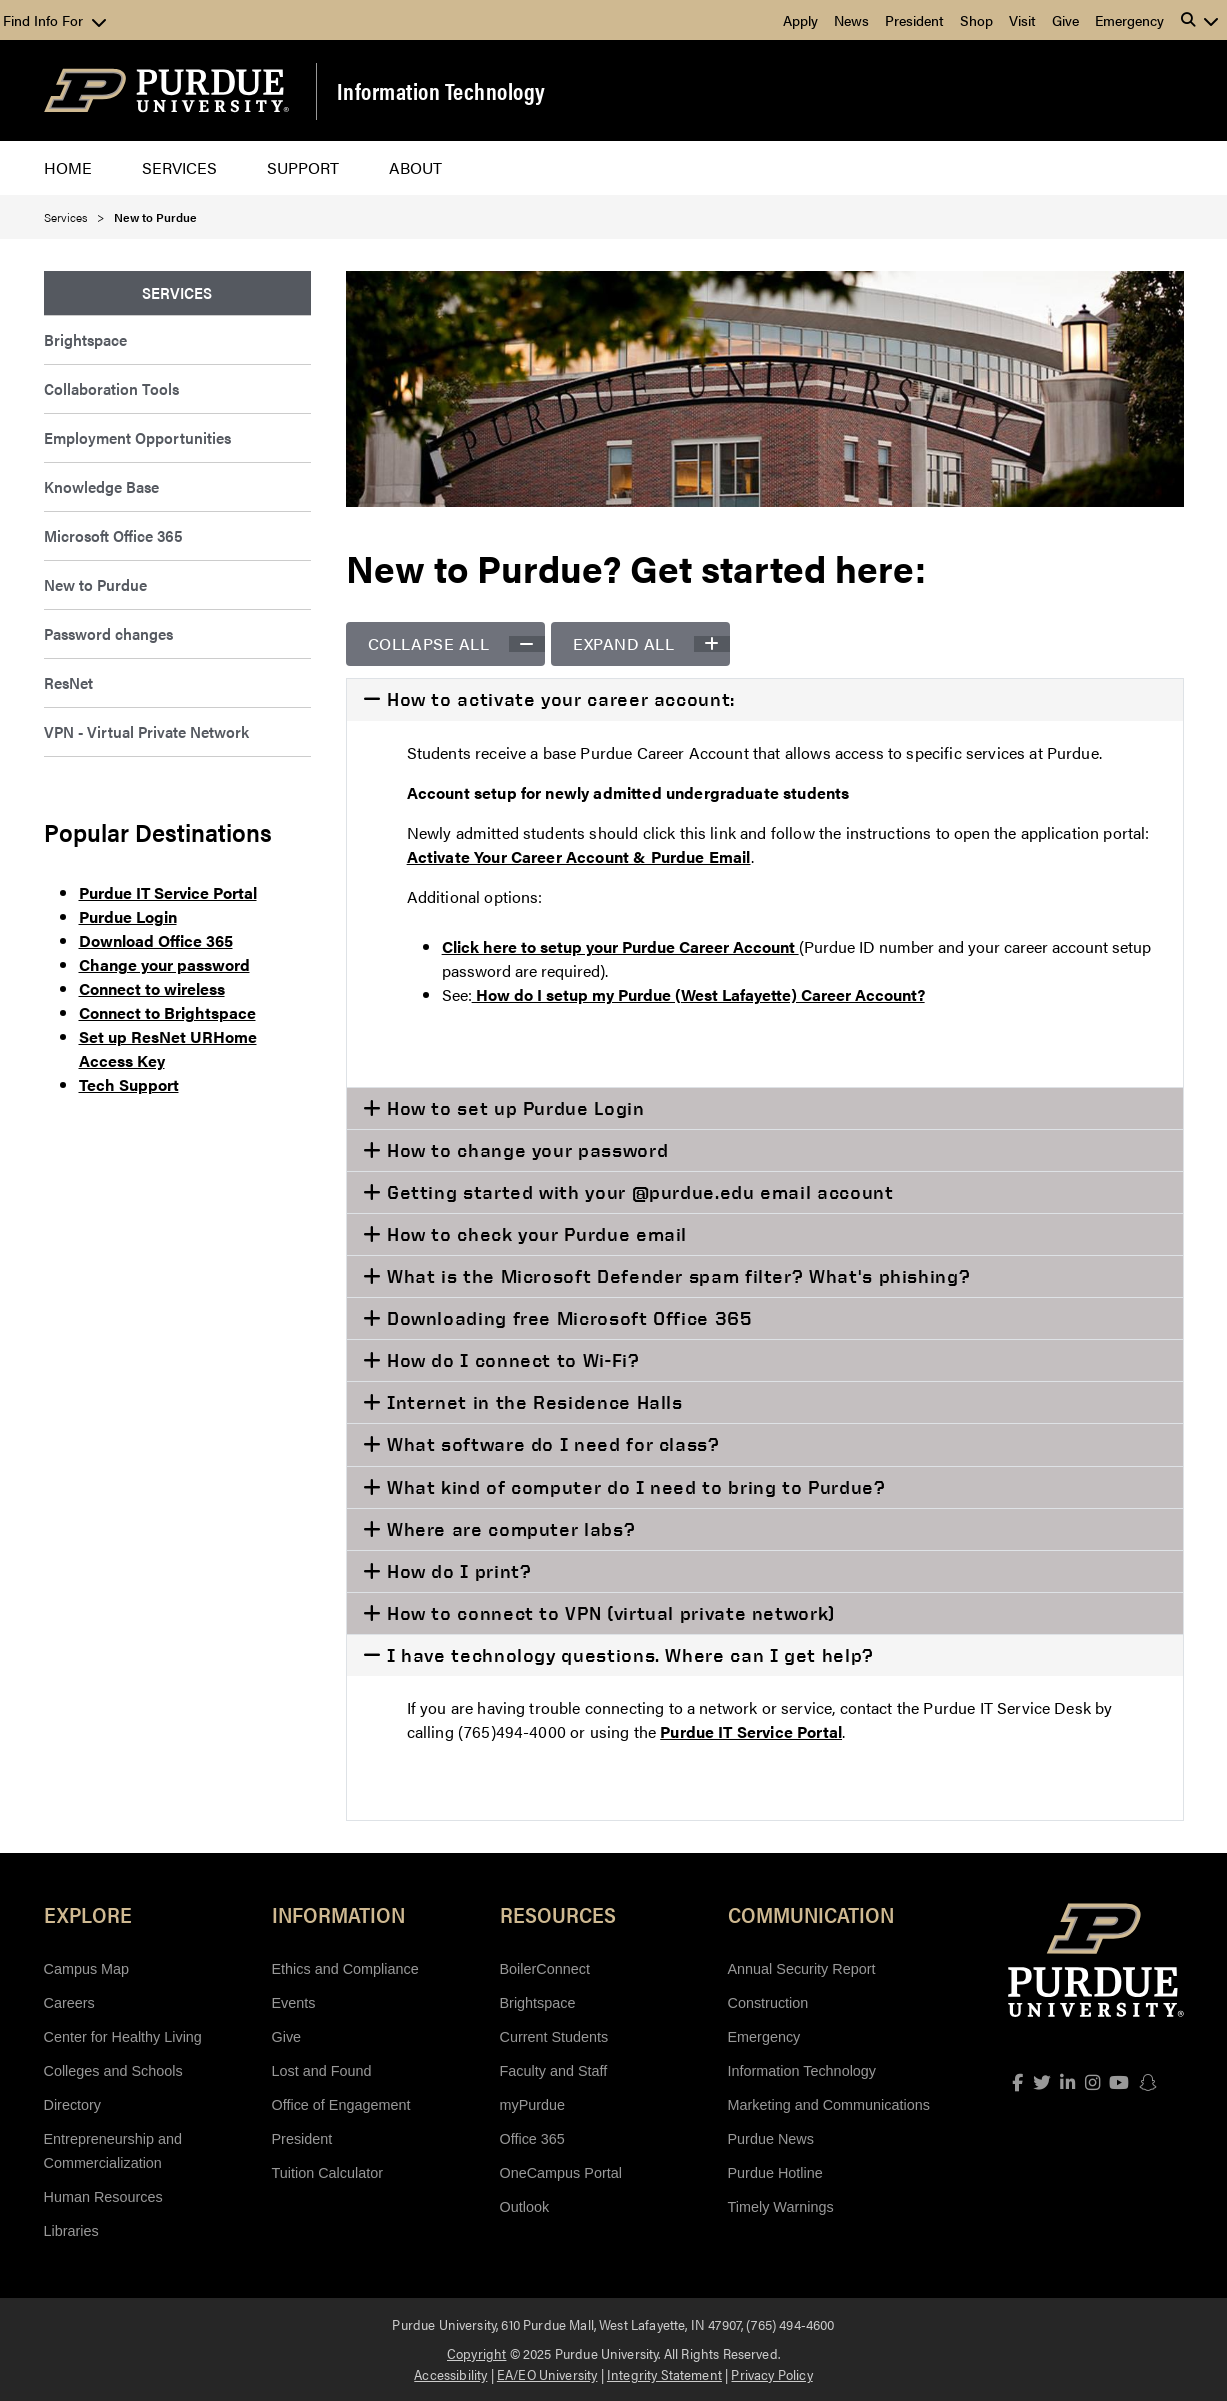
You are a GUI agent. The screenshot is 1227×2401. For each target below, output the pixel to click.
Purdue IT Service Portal (168, 892)
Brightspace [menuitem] (85, 339)
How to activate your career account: (558, 699)
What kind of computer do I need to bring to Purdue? (633, 1487)
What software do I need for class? (550, 1444)
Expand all (651, 643)
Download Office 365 (156, 940)
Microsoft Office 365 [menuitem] (113, 535)
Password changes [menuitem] (108, 633)
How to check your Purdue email (534, 1234)
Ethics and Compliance (345, 1969)
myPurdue (533, 2105)
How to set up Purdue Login (512, 1108)
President (914, 20)
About (415, 167)
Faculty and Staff (554, 2071)
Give (1065, 20)
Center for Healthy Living (123, 2037)
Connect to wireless (152, 988)
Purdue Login (128, 916)
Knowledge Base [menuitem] (101, 486)
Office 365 (532, 2139)
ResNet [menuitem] (68, 682)
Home (68, 167)
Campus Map (87, 1969)
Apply (800, 20)
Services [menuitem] (177, 292)
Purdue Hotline (775, 2173)
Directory (73, 2105)
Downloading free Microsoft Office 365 (566, 1318)
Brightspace (538, 2003)
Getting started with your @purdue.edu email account (637, 1192)
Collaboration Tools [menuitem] (111, 388)
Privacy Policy (771, 2374)
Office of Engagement (341, 2105)
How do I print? (456, 1571)
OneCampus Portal (561, 2173)
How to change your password (524, 1150)
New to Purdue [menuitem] (95, 584)
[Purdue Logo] (166, 90)
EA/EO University (547, 2374)
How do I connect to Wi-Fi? (510, 1360)
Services (179, 167)
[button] (1200, 20)
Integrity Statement (664, 2374)
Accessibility (450, 2374)
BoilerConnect (545, 1969)
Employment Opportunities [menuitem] (137, 437)
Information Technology (441, 91)
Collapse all (456, 643)
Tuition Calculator (327, 2173)
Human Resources (103, 2197)
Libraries (71, 2231)
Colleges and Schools (113, 2071)
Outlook (525, 2207)
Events (294, 2003)
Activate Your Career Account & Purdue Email (579, 856)
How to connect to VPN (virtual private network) (608, 1613)
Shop (976, 20)
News (851, 20)
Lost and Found (322, 2071)
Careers (69, 2003)
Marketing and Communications (829, 2105)
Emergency (1129, 20)
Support (303, 167)
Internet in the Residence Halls (531, 1402)
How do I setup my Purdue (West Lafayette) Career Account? (698, 994)
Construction (768, 2003)
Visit (1022, 20)
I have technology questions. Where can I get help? (627, 1655)
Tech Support (129, 1084)
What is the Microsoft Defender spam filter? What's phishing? (675, 1276)
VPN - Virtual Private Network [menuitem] (146, 731)
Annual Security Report (802, 1969)
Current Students (554, 2037)
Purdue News (771, 2139)
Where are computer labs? (508, 1529)
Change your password (164, 964)
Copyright (476, 2353)
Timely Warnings (781, 2207)
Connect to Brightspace (167, 1012)
